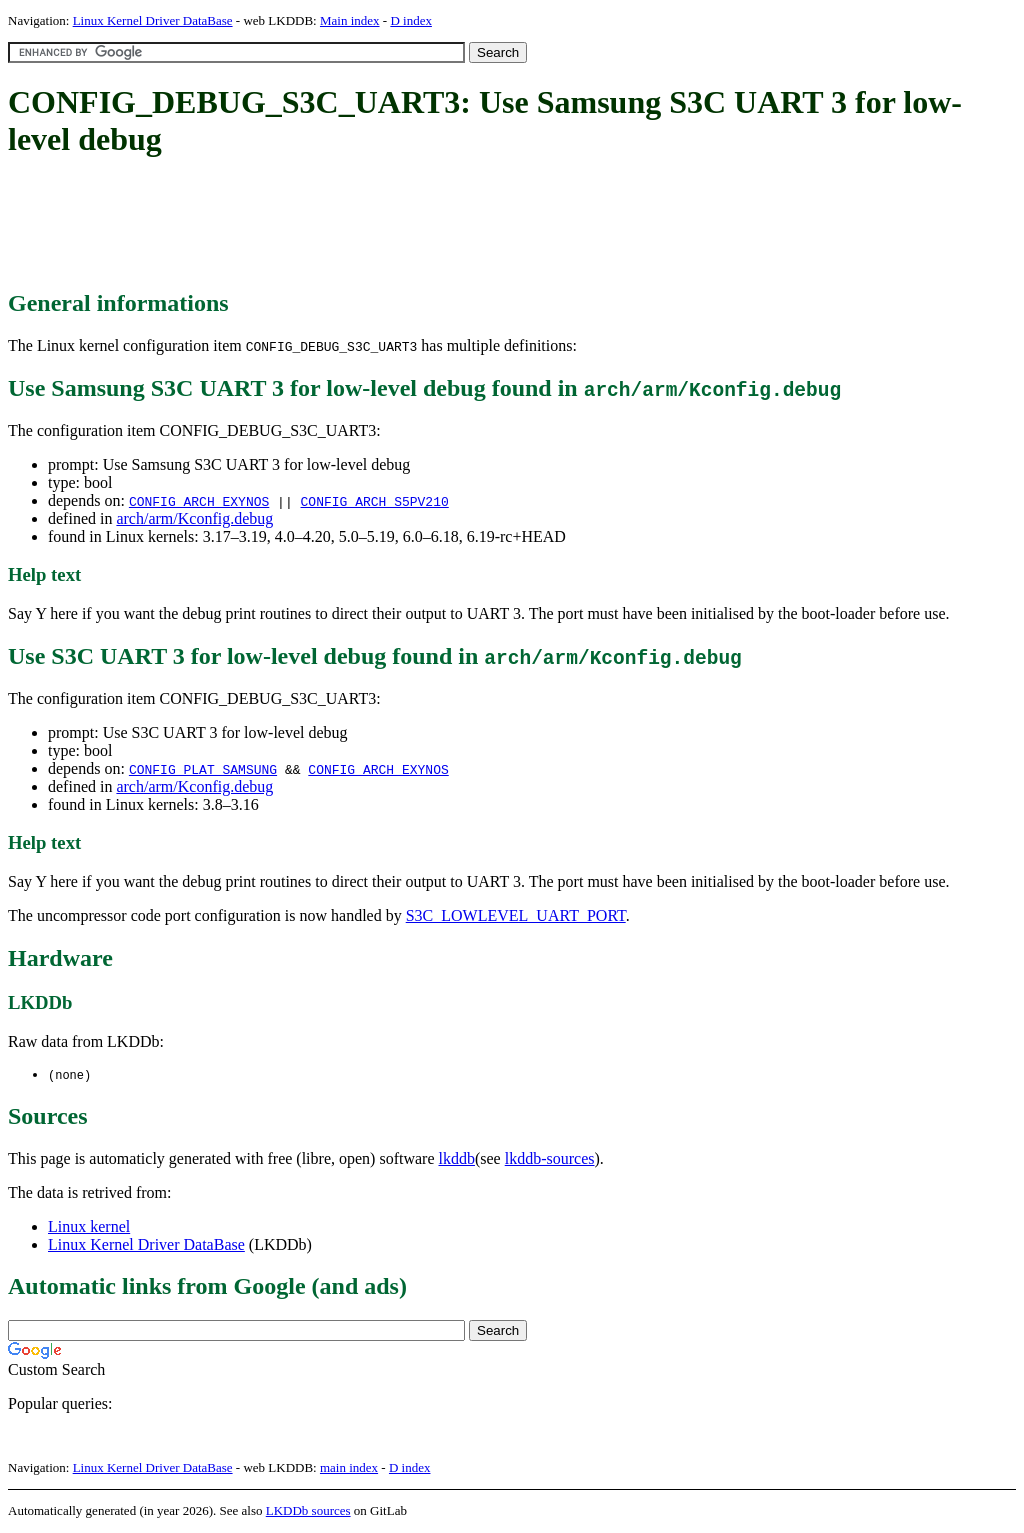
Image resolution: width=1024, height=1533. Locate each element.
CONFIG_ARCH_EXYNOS (199, 501)
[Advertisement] (372, 225)
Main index (350, 20)
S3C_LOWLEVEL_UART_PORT (516, 915)
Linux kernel (89, 1227)
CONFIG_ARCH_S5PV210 (374, 501)
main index (349, 1468)
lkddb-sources (550, 1159)
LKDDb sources (308, 1511)
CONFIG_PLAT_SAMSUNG (203, 769)
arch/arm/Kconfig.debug (194, 518)
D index (411, 20)
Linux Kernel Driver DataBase (153, 20)
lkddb (457, 1159)
